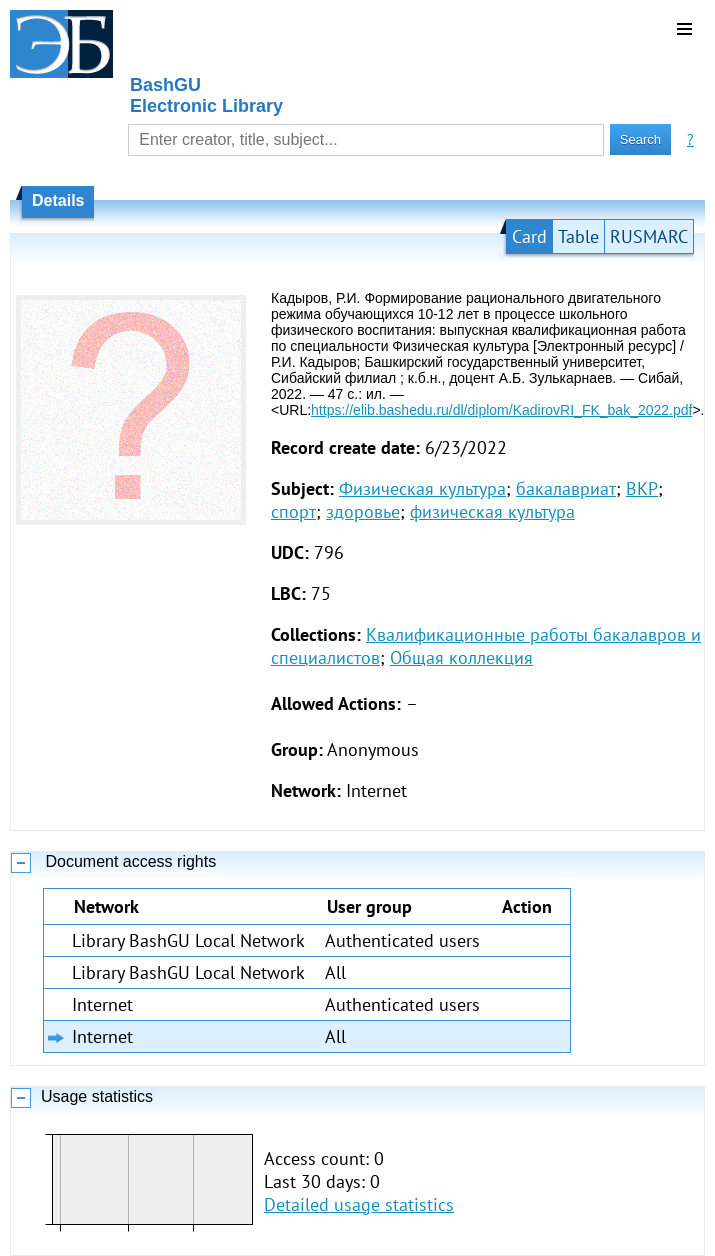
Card (529, 236)
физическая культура (492, 511)
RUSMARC (649, 236)
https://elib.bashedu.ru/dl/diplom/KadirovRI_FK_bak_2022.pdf (501, 410)
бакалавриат (566, 488)
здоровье (363, 511)
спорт (293, 511)
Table (578, 236)
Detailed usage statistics (359, 1204)
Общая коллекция (461, 657)
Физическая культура (422, 488)
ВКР (642, 488)
